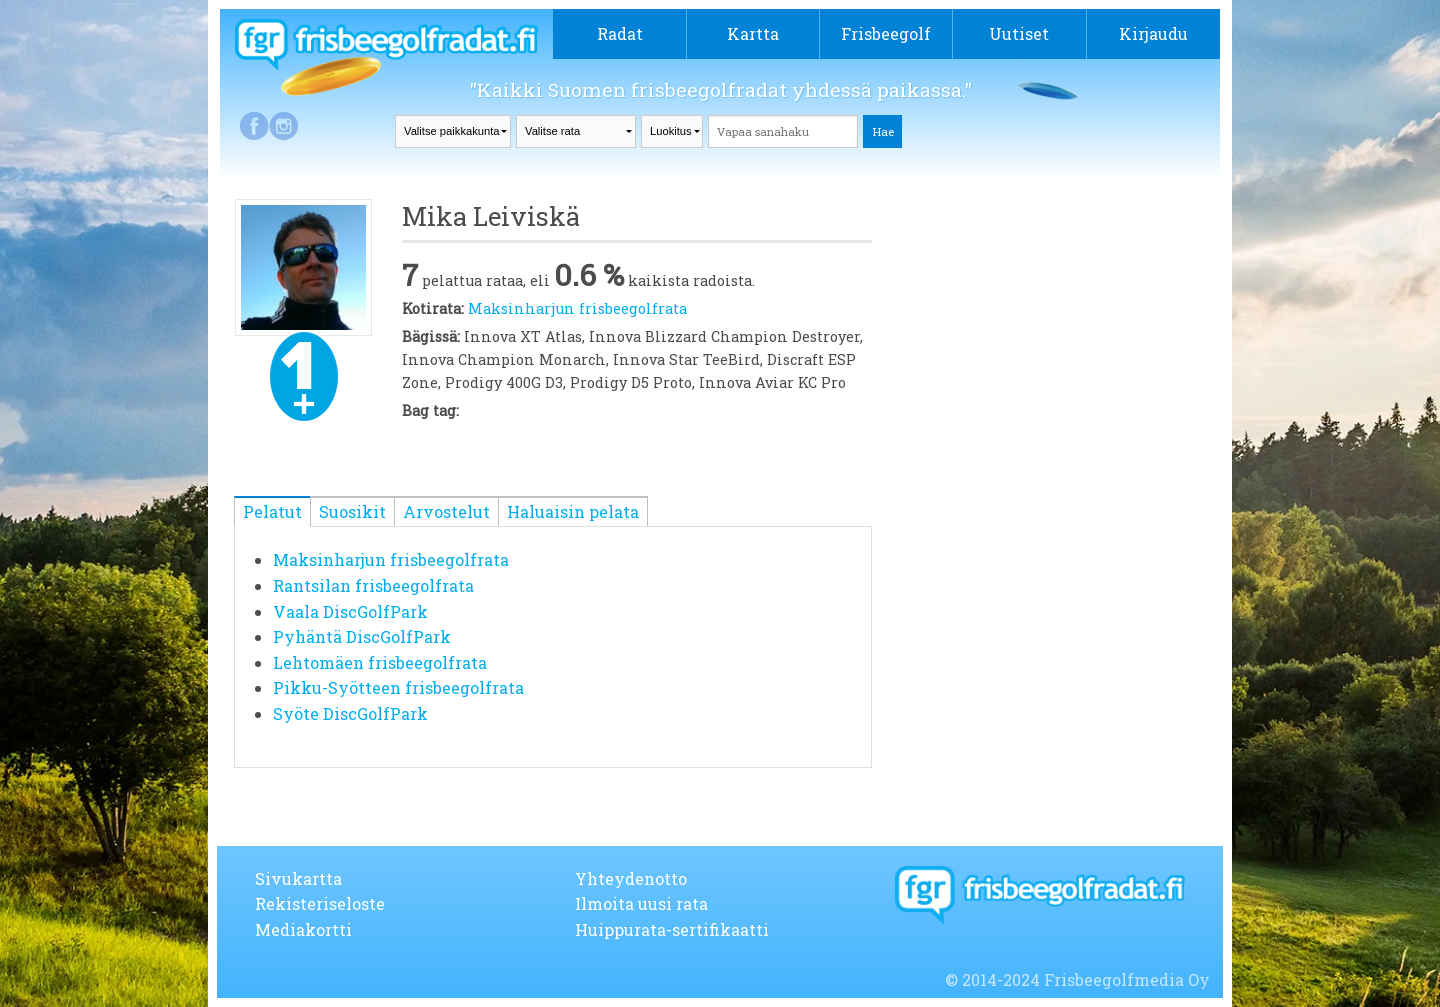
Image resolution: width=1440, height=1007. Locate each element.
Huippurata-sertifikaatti (672, 929)
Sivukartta (298, 878)
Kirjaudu (1153, 33)
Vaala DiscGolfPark (350, 611)
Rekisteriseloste (320, 903)
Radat (620, 33)
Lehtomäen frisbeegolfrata (380, 662)
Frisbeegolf (886, 33)
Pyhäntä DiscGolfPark (362, 636)
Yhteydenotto (631, 878)
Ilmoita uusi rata (641, 903)
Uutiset (1019, 33)
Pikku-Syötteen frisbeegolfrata (398, 687)
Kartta (753, 33)
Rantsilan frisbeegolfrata (373, 585)
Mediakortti (303, 929)
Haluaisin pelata (573, 511)
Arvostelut (446, 511)
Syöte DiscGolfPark (350, 713)
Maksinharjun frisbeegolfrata (577, 308)
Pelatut (272, 511)
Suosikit (352, 511)
